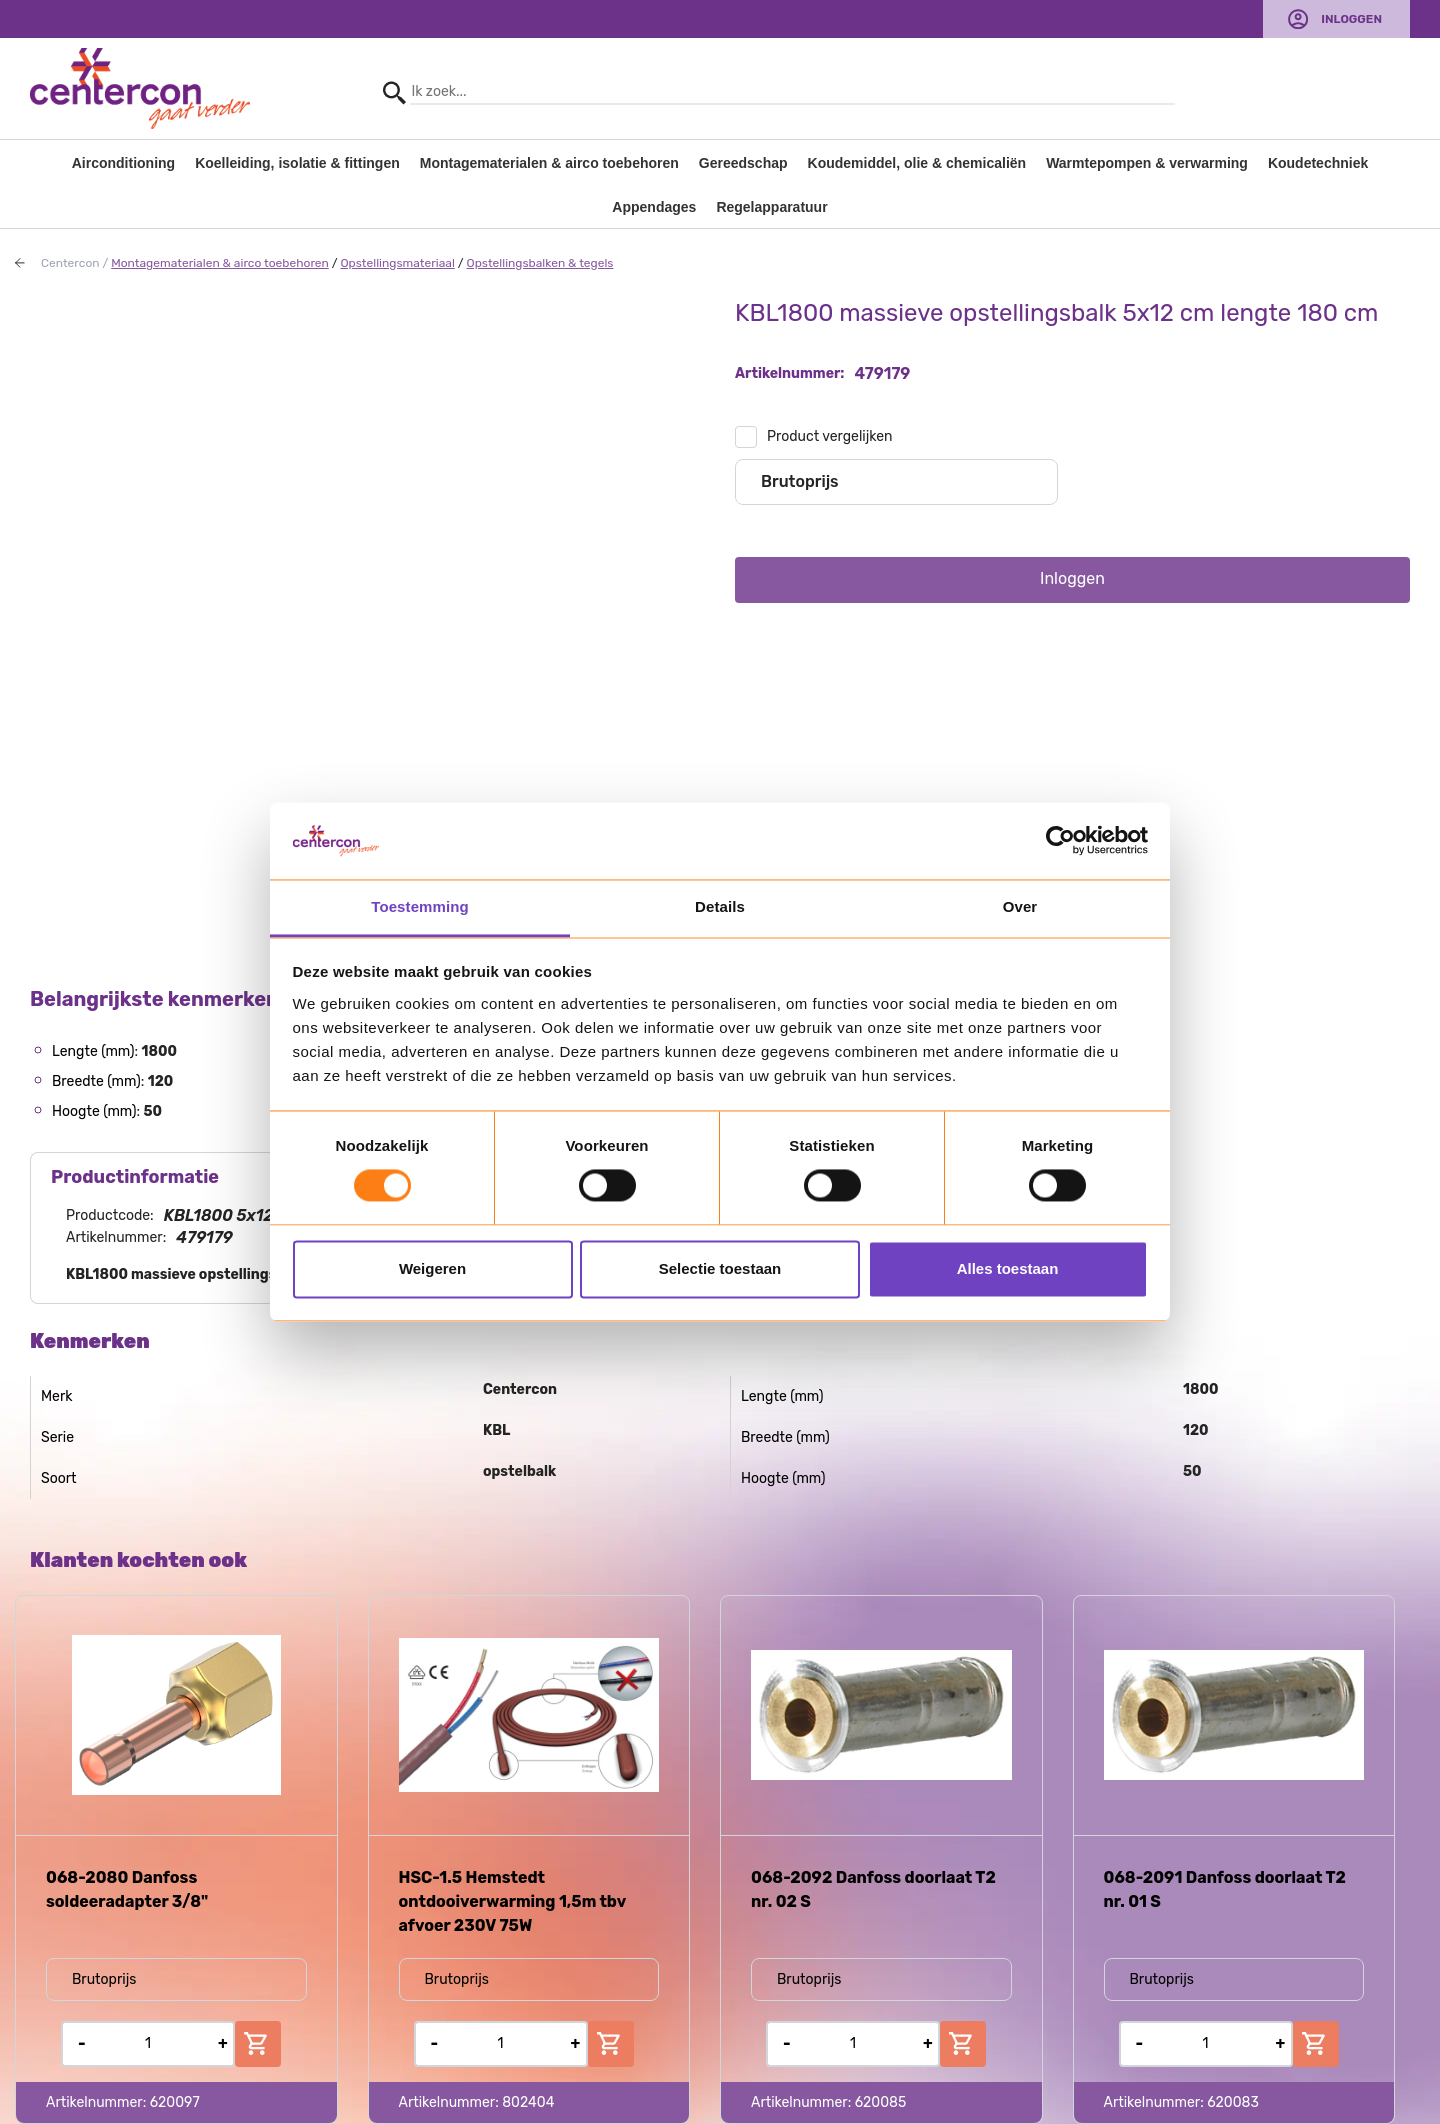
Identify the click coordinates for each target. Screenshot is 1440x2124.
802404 (528, 2102)
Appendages (654, 207)
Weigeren (432, 1268)
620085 (881, 2102)
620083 (1233, 2102)
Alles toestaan (1008, 1268)
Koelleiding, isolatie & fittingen (297, 163)
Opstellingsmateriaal (397, 263)
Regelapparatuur (771, 207)
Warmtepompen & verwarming (1147, 163)
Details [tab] (720, 906)
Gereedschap (743, 163)
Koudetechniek (1318, 163)
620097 (175, 2102)
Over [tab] (1020, 906)
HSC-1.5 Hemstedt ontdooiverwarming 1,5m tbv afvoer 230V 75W (512, 1901)
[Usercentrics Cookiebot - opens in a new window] (1060, 841)
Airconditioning (123, 163)
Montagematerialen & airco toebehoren (549, 163)
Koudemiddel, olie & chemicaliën (917, 163)
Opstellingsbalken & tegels (540, 263)
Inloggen (1351, 19)
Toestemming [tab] (420, 906)
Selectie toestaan (720, 1268)
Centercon (70, 263)
